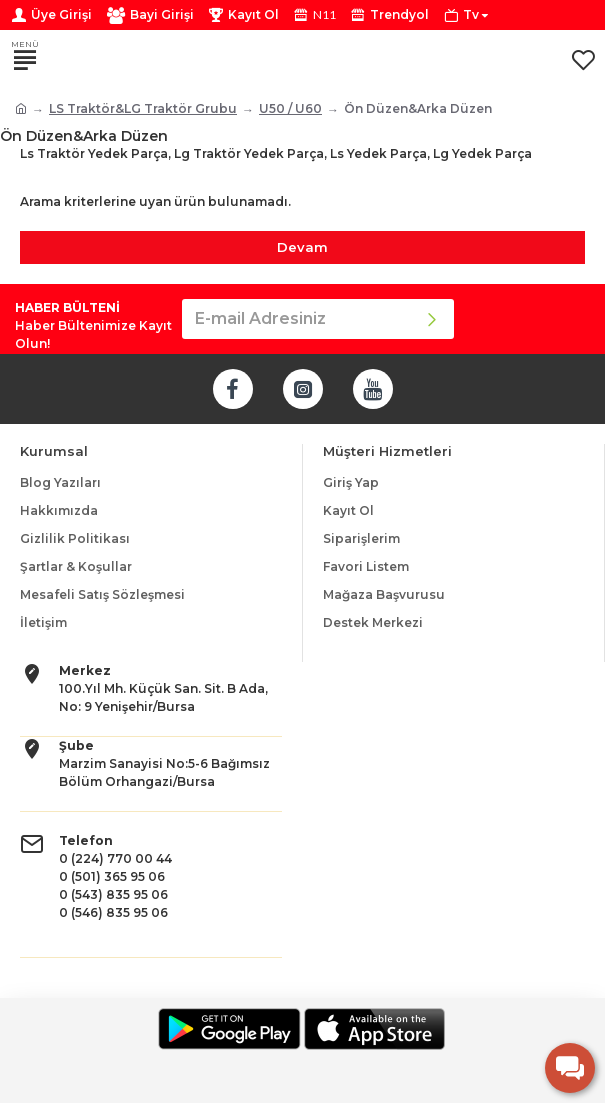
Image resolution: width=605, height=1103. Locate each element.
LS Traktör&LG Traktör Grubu (143, 108)
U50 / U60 (290, 108)
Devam (302, 247)
